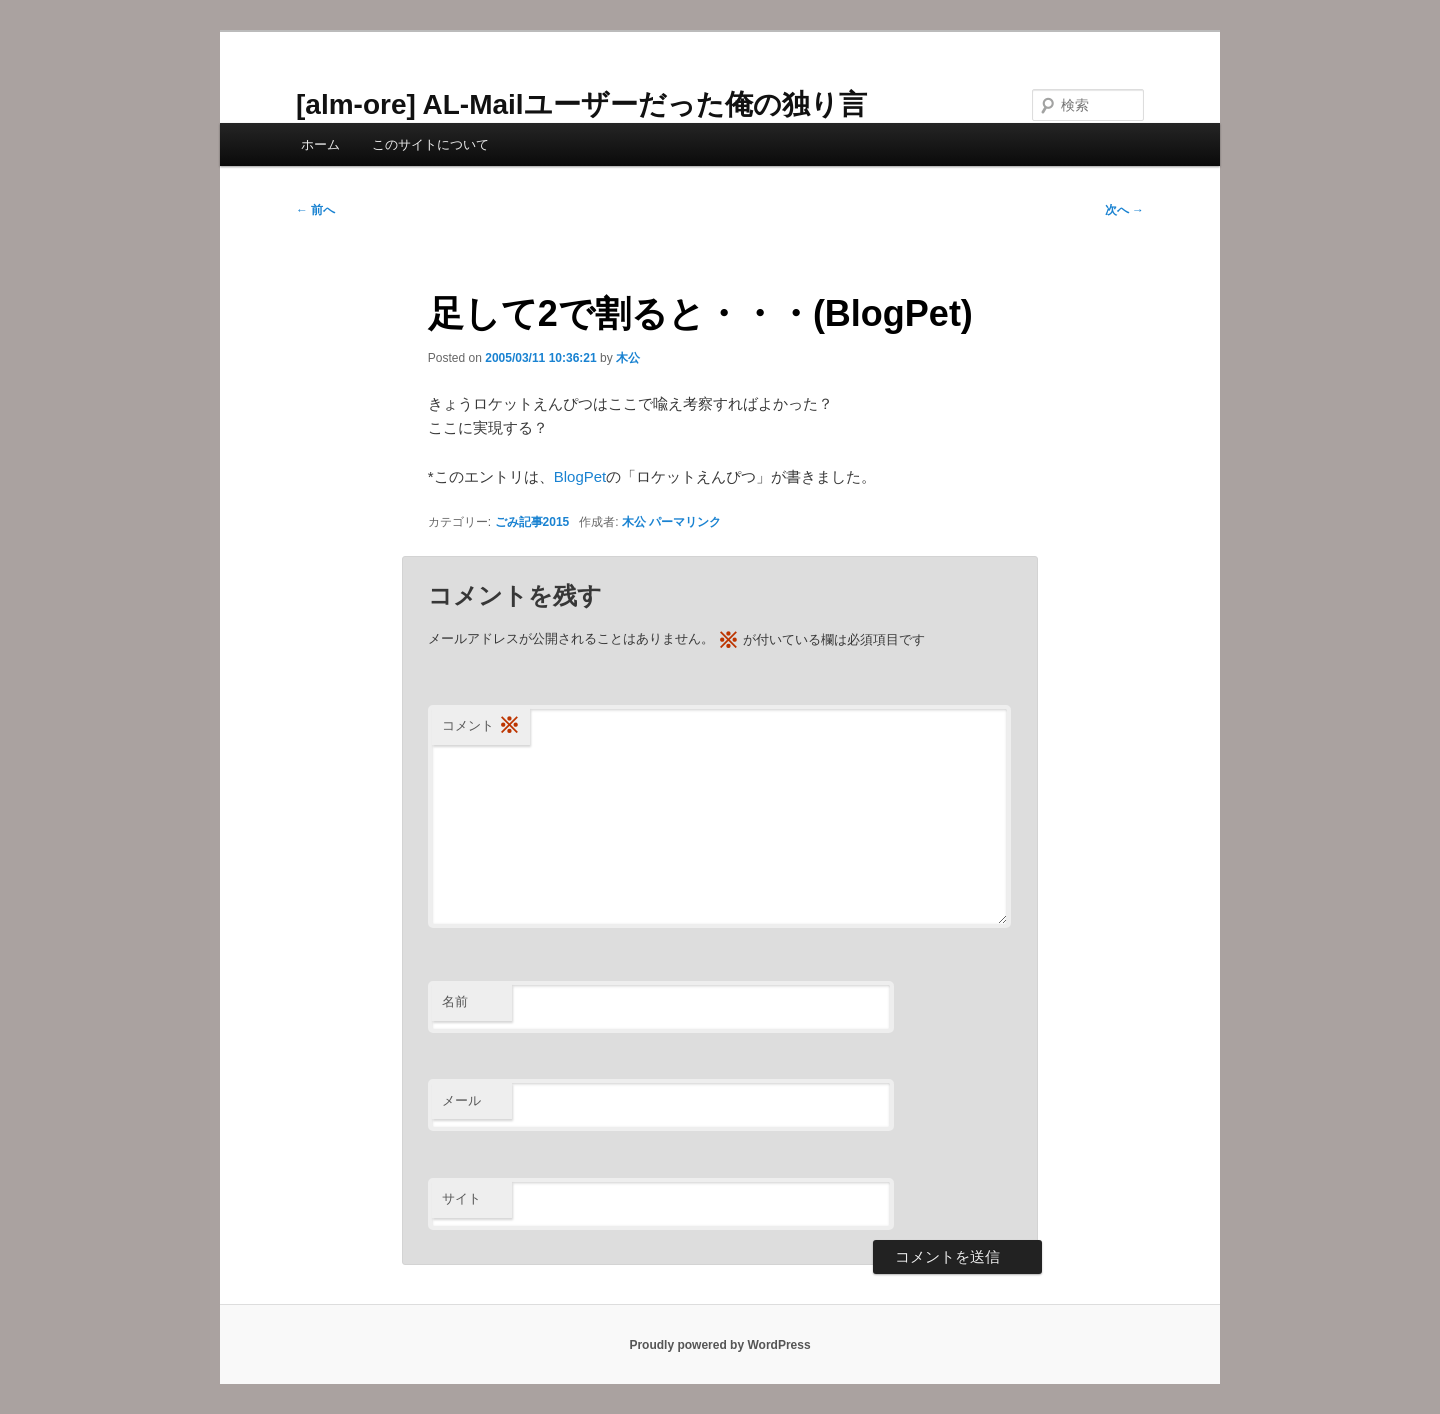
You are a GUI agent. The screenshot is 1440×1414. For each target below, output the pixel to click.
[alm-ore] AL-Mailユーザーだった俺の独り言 (581, 104)
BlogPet (580, 476)
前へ (315, 210)
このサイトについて (430, 144)
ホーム (320, 144)
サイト (461, 1198)
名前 (455, 1001)
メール (461, 1100)
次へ (1124, 210)
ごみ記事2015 (532, 522)
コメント (481, 726)
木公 (628, 358)
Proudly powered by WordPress (719, 1345)
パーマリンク (685, 522)
